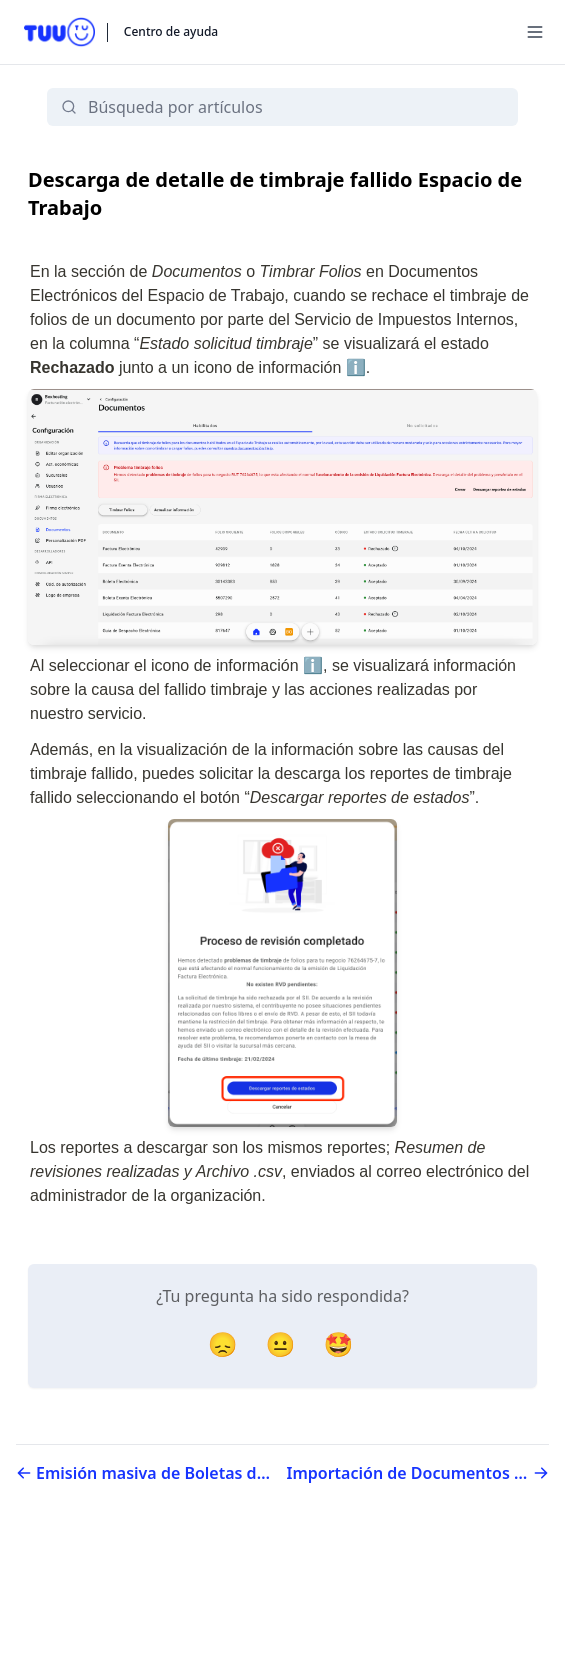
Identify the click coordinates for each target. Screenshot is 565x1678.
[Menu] (535, 32)
